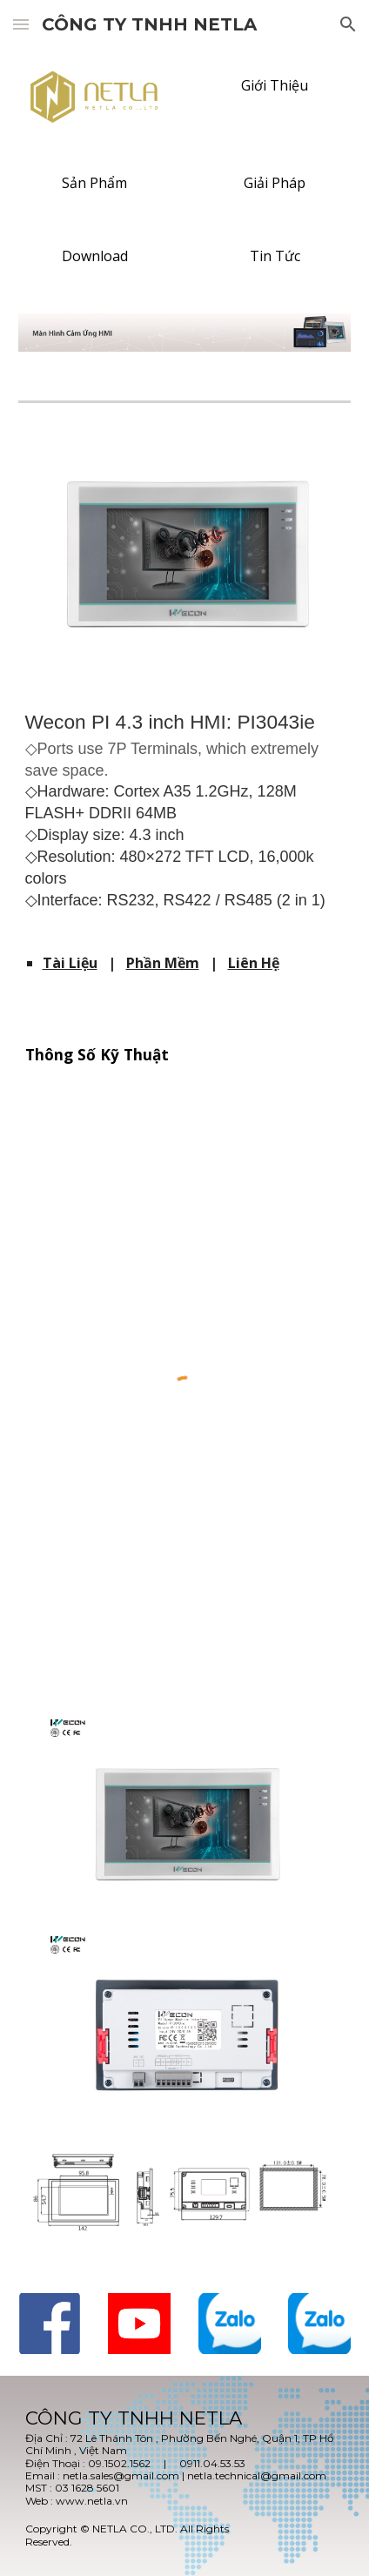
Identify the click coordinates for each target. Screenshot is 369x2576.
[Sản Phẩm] (94, 182)
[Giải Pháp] (275, 182)
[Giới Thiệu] (275, 85)
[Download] (94, 255)
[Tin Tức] (275, 255)
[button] (21, 24)
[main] (185, 816)
